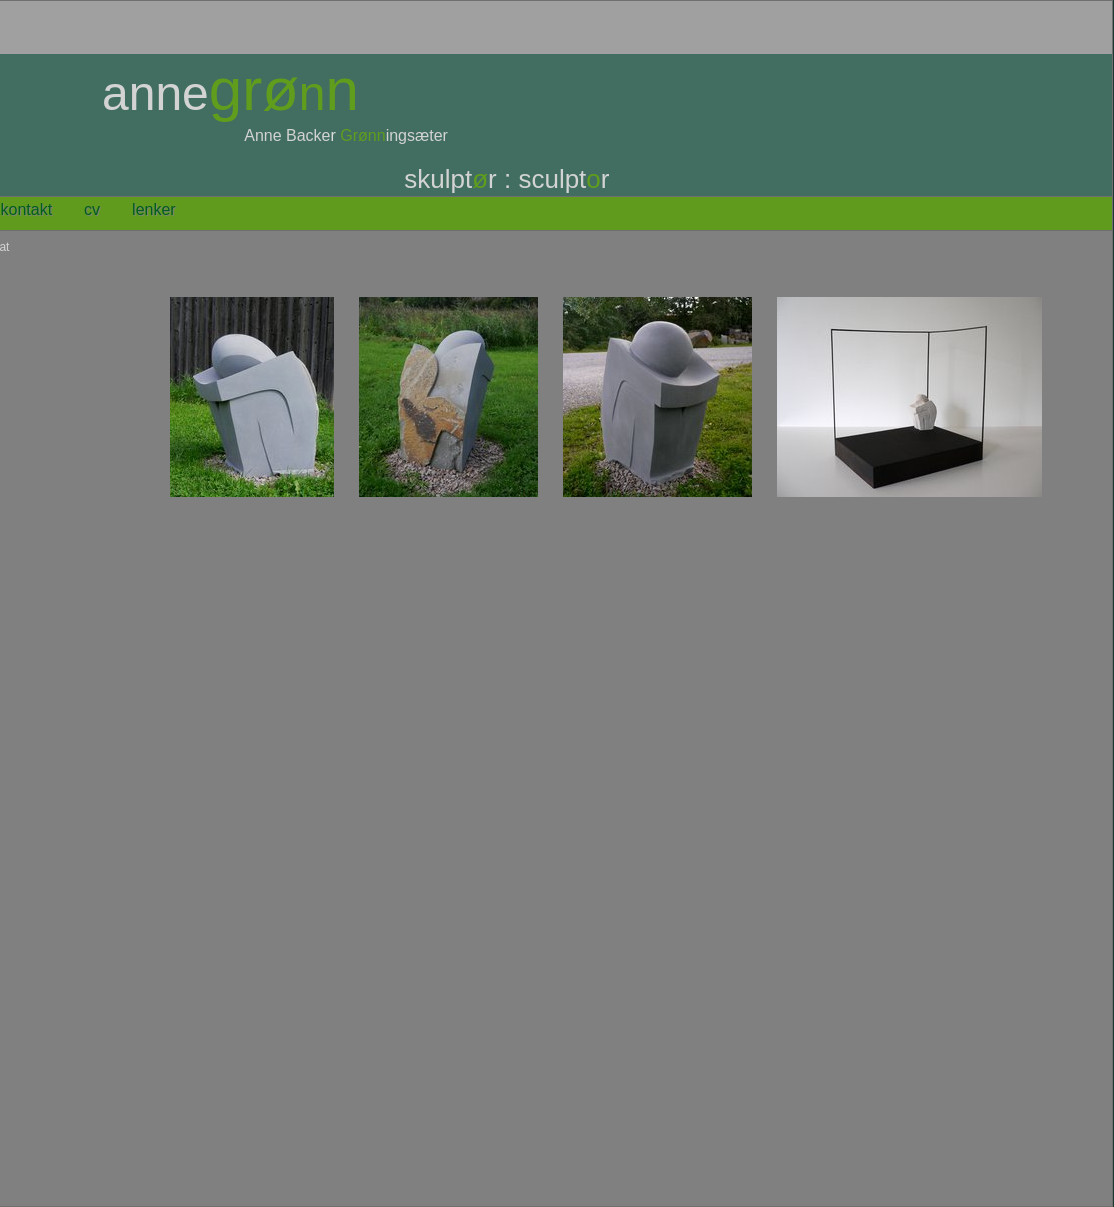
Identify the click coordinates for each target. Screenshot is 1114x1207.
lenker (154, 209)
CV (92, 209)
